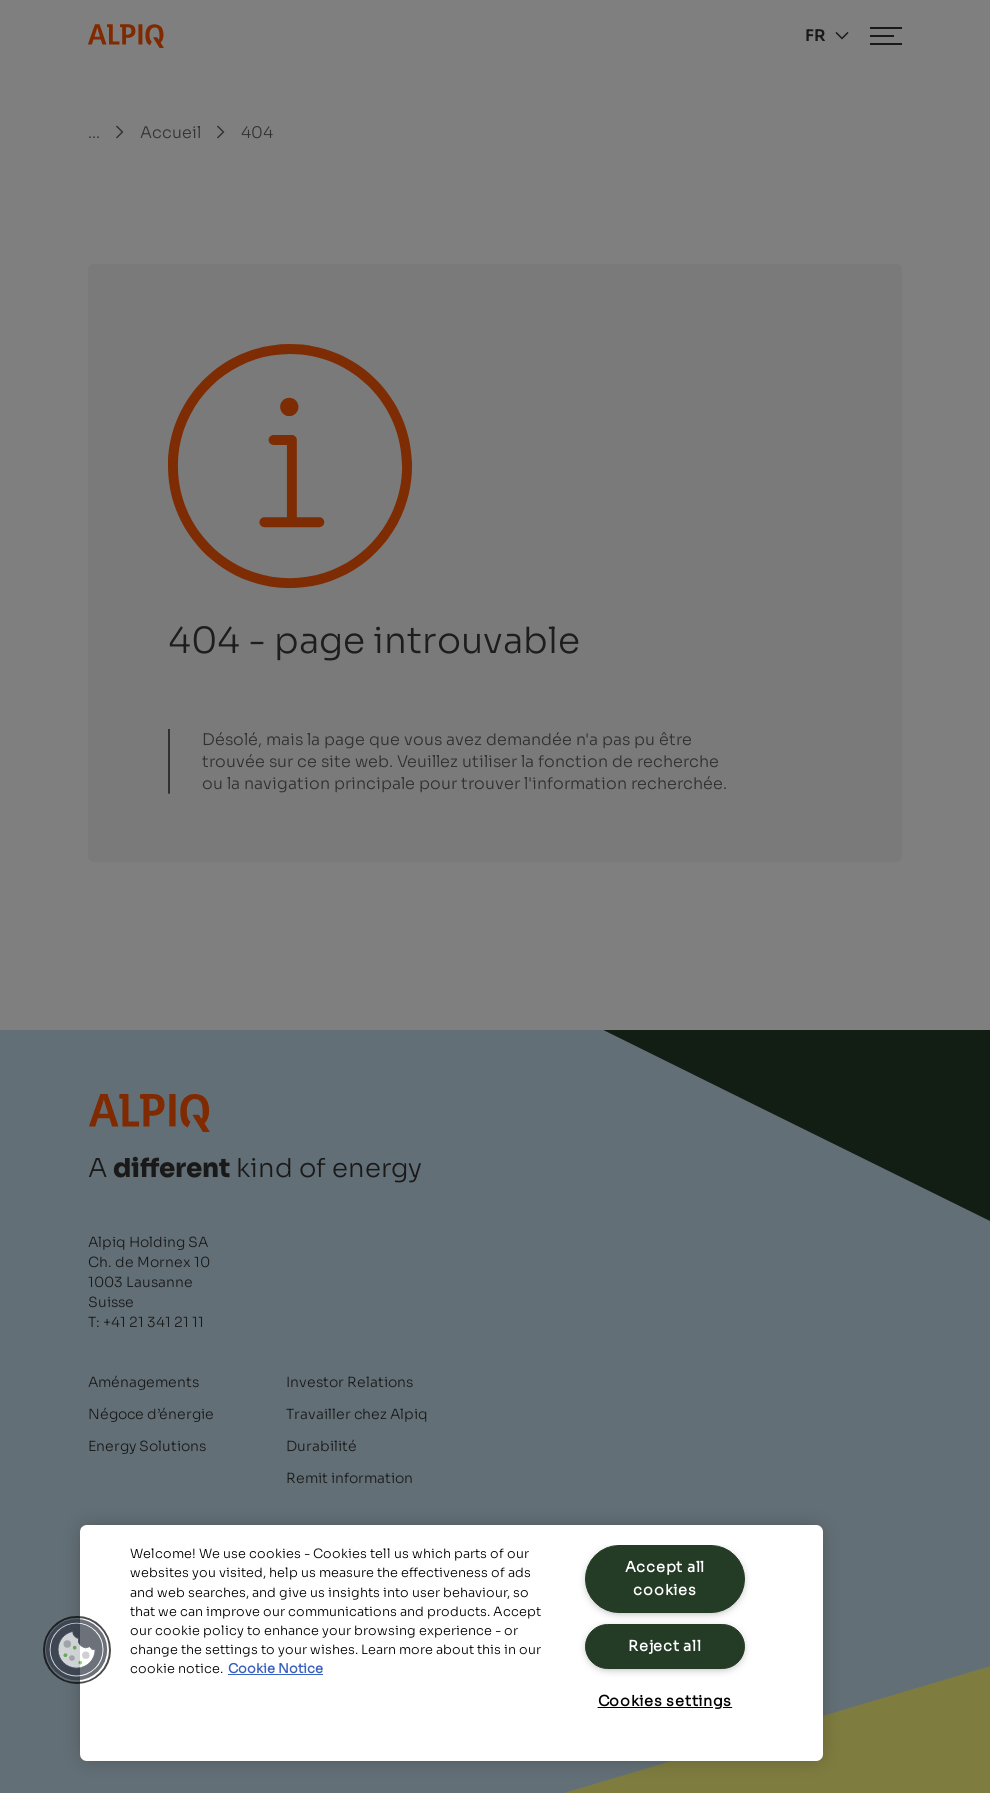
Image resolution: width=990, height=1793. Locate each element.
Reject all (664, 1646)
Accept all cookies (665, 1578)
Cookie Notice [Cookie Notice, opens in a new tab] (275, 1669)
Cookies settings (665, 1701)
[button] (77, 1650)
